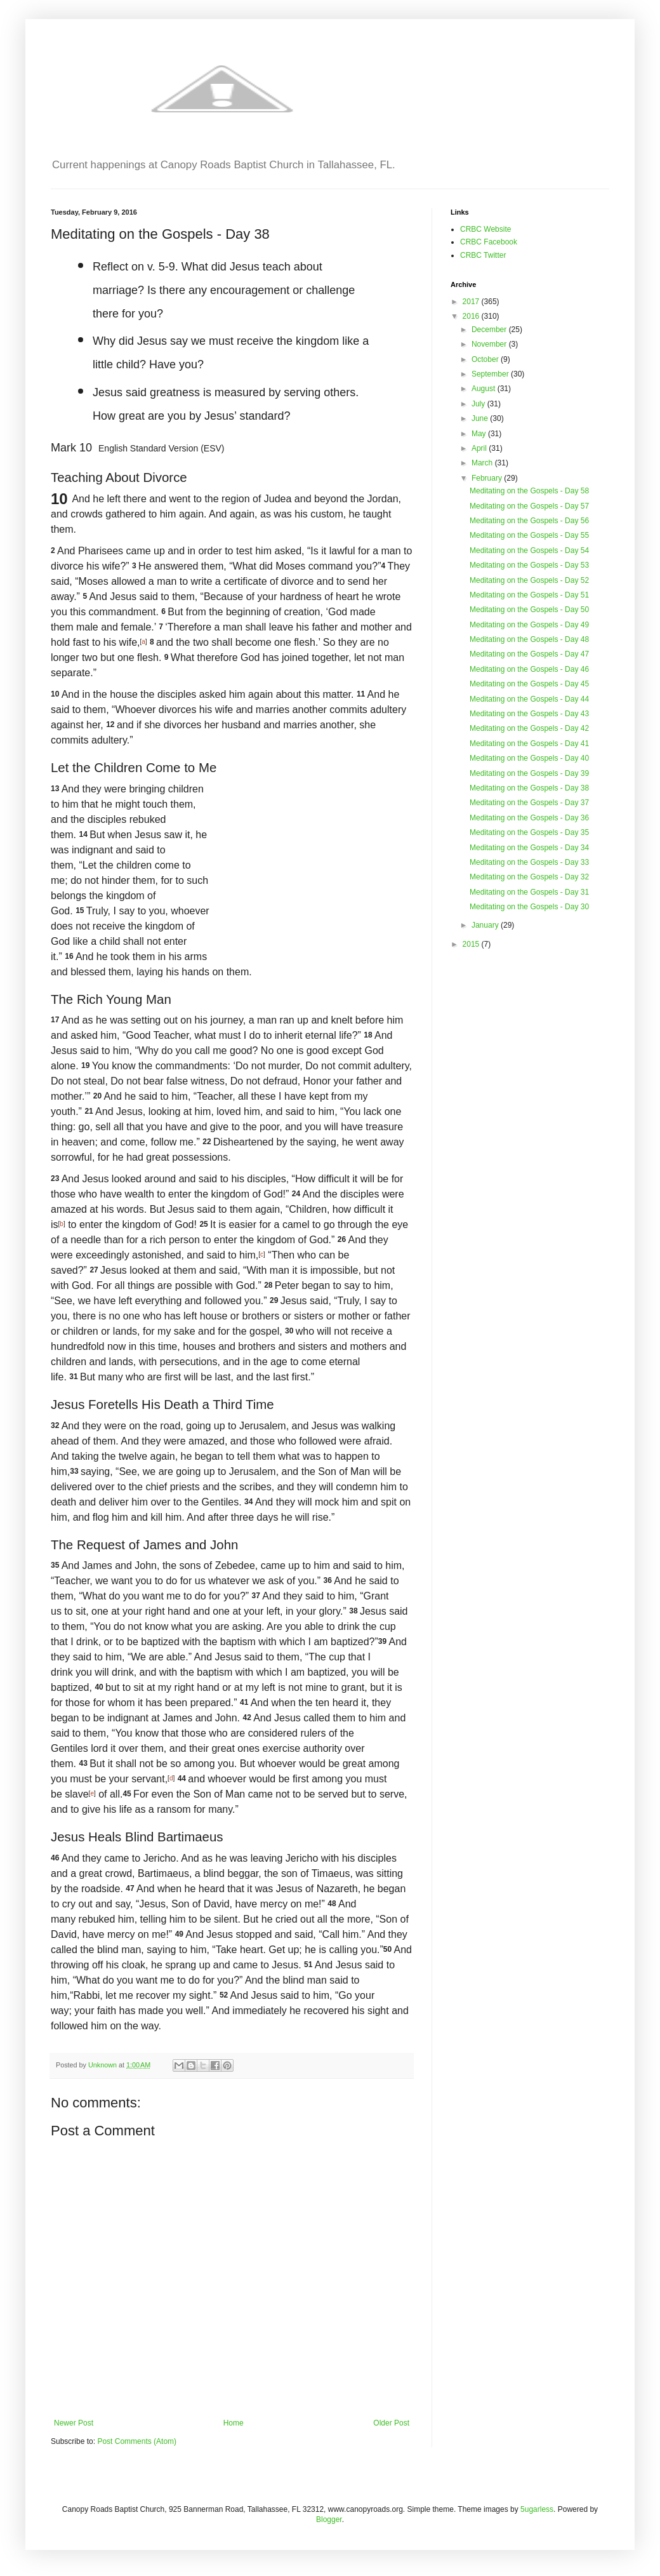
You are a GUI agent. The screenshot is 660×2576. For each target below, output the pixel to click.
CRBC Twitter (483, 255)
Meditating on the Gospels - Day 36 (529, 817)
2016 (472, 316)
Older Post (391, 2423)
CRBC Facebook (488, 241)
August (485, 388)
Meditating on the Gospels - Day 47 (529, 654)
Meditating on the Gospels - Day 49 (529, 624)
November (490, 344)
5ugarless (536, 2509)
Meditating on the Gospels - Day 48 (529, 639)
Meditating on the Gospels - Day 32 (529, 876)
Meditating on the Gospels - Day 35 (529, 832)
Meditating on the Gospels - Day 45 (529, 683)
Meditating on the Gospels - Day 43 (529, 713)
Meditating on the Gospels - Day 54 (529, 550)
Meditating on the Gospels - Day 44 (529, 699)
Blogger (329, 2519)
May (480, 433)
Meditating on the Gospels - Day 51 (529, 595)
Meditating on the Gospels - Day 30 (529, 906)
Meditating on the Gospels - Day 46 (529, 669)
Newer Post (73, 2423)
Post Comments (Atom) (136, 2441)
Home (233, 2423)
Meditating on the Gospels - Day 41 (529, 743)
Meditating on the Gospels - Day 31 (529, 892)
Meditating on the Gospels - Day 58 (529, 490)
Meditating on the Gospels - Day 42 (529, 728)
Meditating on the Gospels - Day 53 (529, 565)
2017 (472, 301)
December (490, 329)
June (481, 418)
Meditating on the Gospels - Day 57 (529, 506)
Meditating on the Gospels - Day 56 (529, 520)
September (491, 374)
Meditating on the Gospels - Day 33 (529, 862)
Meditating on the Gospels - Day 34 (529, 847)
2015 (472, 944)
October (486, 359)
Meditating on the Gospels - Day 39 (529, 773)
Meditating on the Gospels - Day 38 (529, 788)
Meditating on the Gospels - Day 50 (529, 609)
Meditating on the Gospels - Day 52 (529, 580)
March (483, 462)
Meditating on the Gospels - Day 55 (529, 535)
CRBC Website (485, 229)
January (486, 925)
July (479, 403)
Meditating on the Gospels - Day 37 (529, 802)
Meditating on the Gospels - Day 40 (529, 758)
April (480, 448)
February (488, 478)
